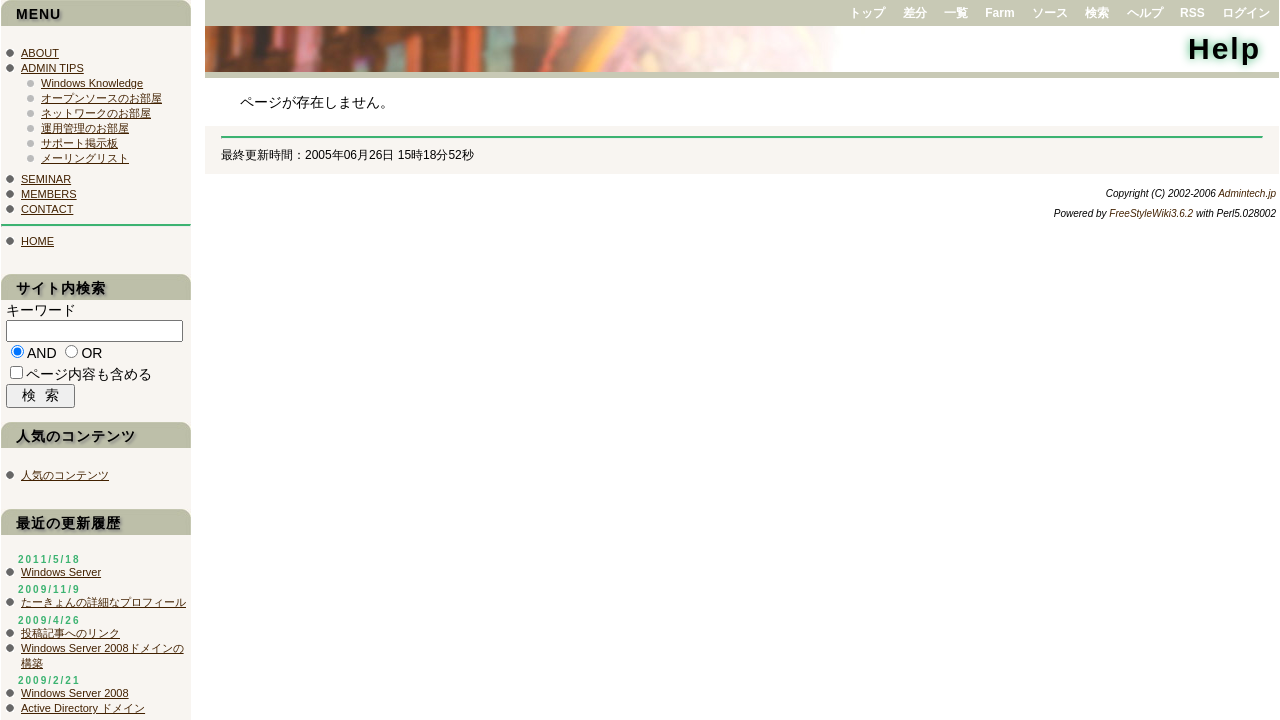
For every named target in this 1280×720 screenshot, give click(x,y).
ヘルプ (1145, 13)
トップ (867, 13)
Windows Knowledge (92, 83)
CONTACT (47, 209)
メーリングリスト (85, 158)
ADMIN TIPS (52, 68)
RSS (1192, 13)
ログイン (1246, 13)
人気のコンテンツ (65, 480)
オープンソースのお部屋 (101, 98)
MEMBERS (49, 194)
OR (91, 356)
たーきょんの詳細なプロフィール (103, 607)
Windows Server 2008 (75, 698)
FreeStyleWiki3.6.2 (1151, 213)
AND (42, 356)
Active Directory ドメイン (83, 713)
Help (1224, 48)
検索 (1097, 13)
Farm (999, 13)
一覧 (956, 13)
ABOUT (40, 53)
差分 (915, 13)
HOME (37, 241)
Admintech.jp (1247, 193)
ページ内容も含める (89, 377)
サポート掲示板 (79, 143)
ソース (1050, 13)
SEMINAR (46, 179)
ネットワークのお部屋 (96, 113)
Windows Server (61, 577)
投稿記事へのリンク (70, 638)
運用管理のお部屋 (85, 128)
